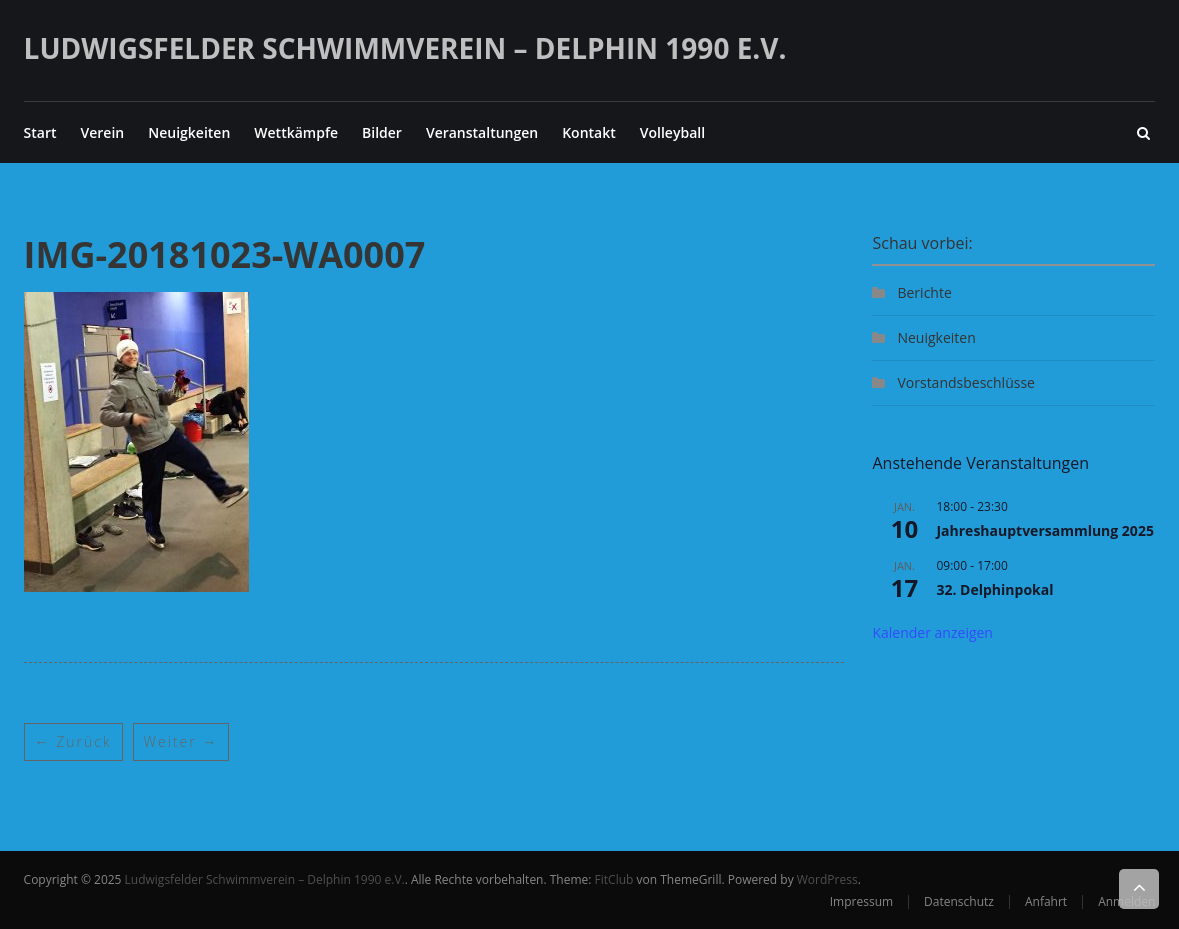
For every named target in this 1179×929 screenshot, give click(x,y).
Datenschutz (959, 901)
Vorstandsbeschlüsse (965, 382)
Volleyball (672, 132)
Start (40, 132)
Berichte (924, 292)
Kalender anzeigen (932, 632)
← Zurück (73, 741)
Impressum (861, 901)
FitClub (614, 879)
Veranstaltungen (482, 132)
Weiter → (181, 741)
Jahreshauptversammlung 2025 (1044, 530)
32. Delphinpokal (994, 589)
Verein (103, 132)
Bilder (382, 132)
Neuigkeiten (189, 132)
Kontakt (589, 132)
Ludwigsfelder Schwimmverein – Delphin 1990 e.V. (405, 48)
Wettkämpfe (296, 132)
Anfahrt (1046, 901)
